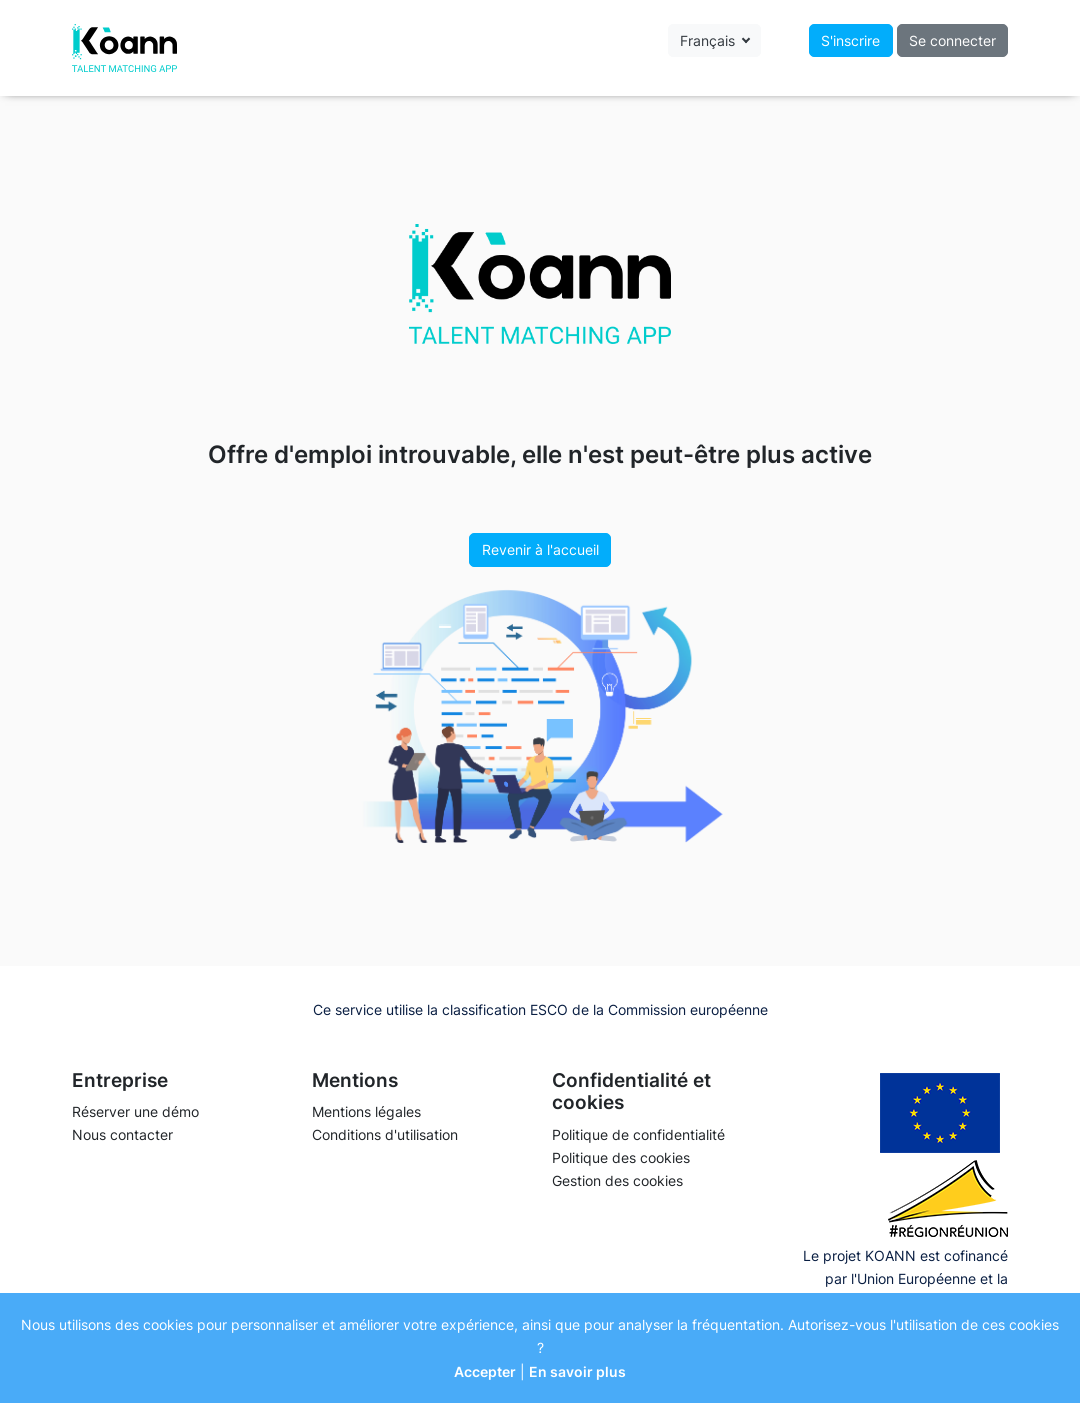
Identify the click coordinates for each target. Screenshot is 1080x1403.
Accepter (485, 1371)
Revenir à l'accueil (540, 549)
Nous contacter (122, 1134)
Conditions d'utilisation (385, 1134)
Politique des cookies (621, 1157)
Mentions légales (366, 1111)
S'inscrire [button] (850, 40)
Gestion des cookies (617, 1180)
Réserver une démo (135, 1111)
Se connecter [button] (952, 40)
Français (709, 40)
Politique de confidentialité (638, 1134)
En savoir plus (577, 1371)
